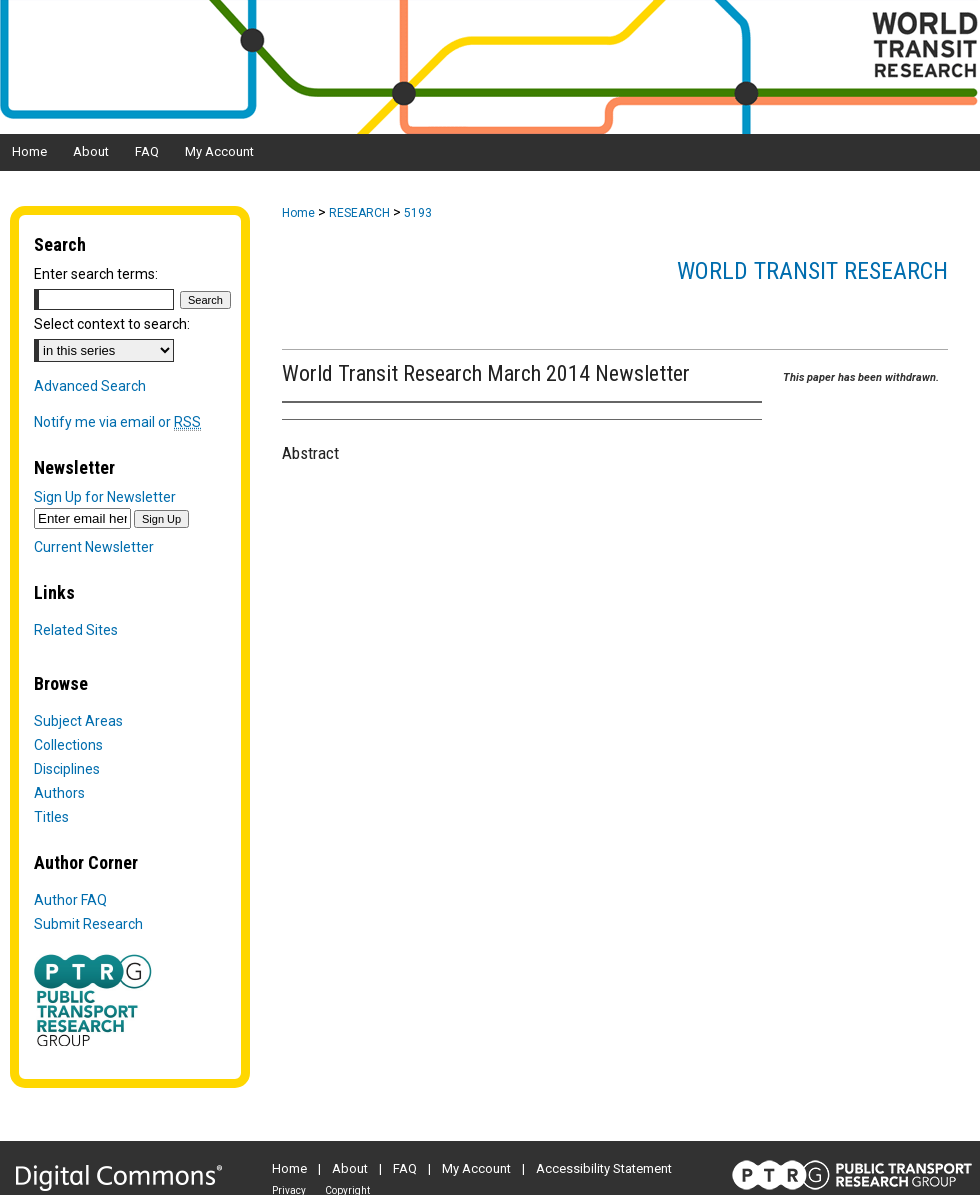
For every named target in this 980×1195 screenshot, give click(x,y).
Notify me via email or (117, 422)
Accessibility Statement (604, 1168)
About (350, 1168)
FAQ (405, 1168)
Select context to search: (112, 324)
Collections (68, 745)
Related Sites (76, 630)
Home (298, 213)
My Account (476, 1168)
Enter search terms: (96, 274)
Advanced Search (90, 386)
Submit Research (88, 924)
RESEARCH (359, 213)
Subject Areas (78, 721)
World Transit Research (812, 271)
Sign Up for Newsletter (105, 497)
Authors (59, 793)
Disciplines (67, 769)
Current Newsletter (94, 547)
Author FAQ (70, 900)
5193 (418, 213)
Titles (51, 817)
